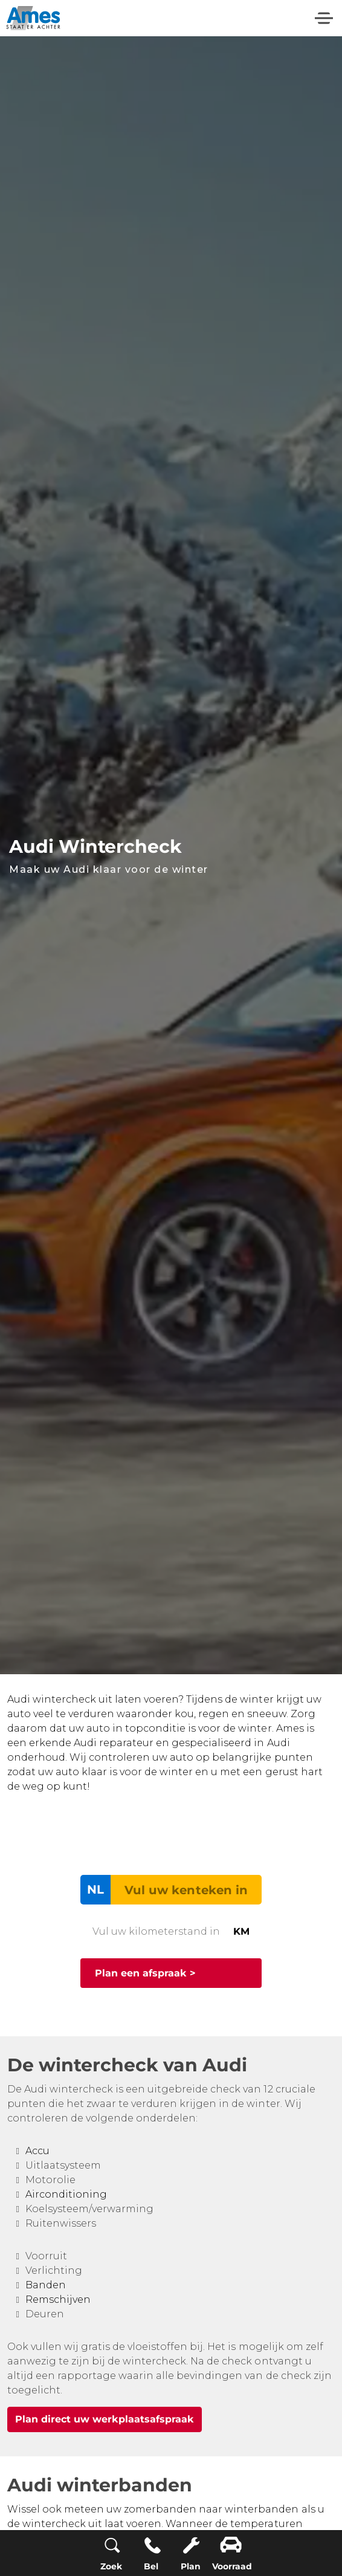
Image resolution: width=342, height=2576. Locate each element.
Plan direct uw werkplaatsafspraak (104, 2419)
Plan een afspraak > (145, 1973)
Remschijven (58, 2299)
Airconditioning (66, 2194)
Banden (45, 2285)
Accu (37, 2151)
